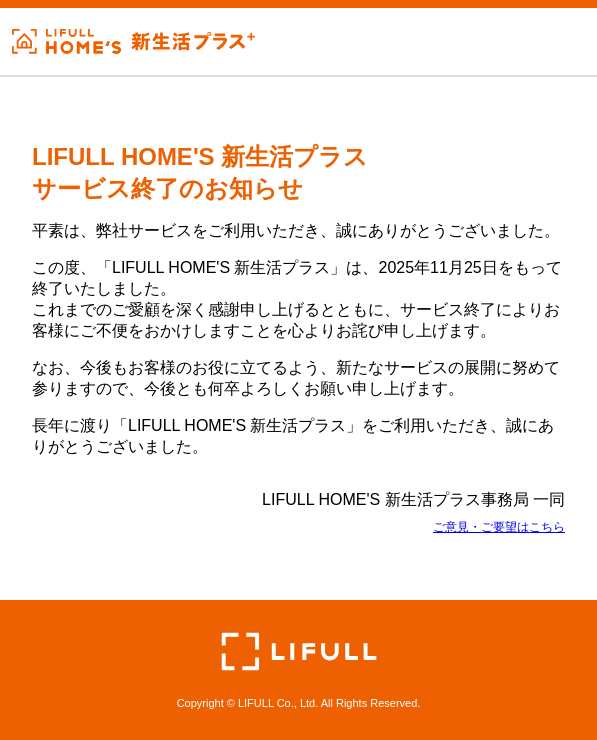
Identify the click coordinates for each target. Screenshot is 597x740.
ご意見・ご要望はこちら (499, 527)
